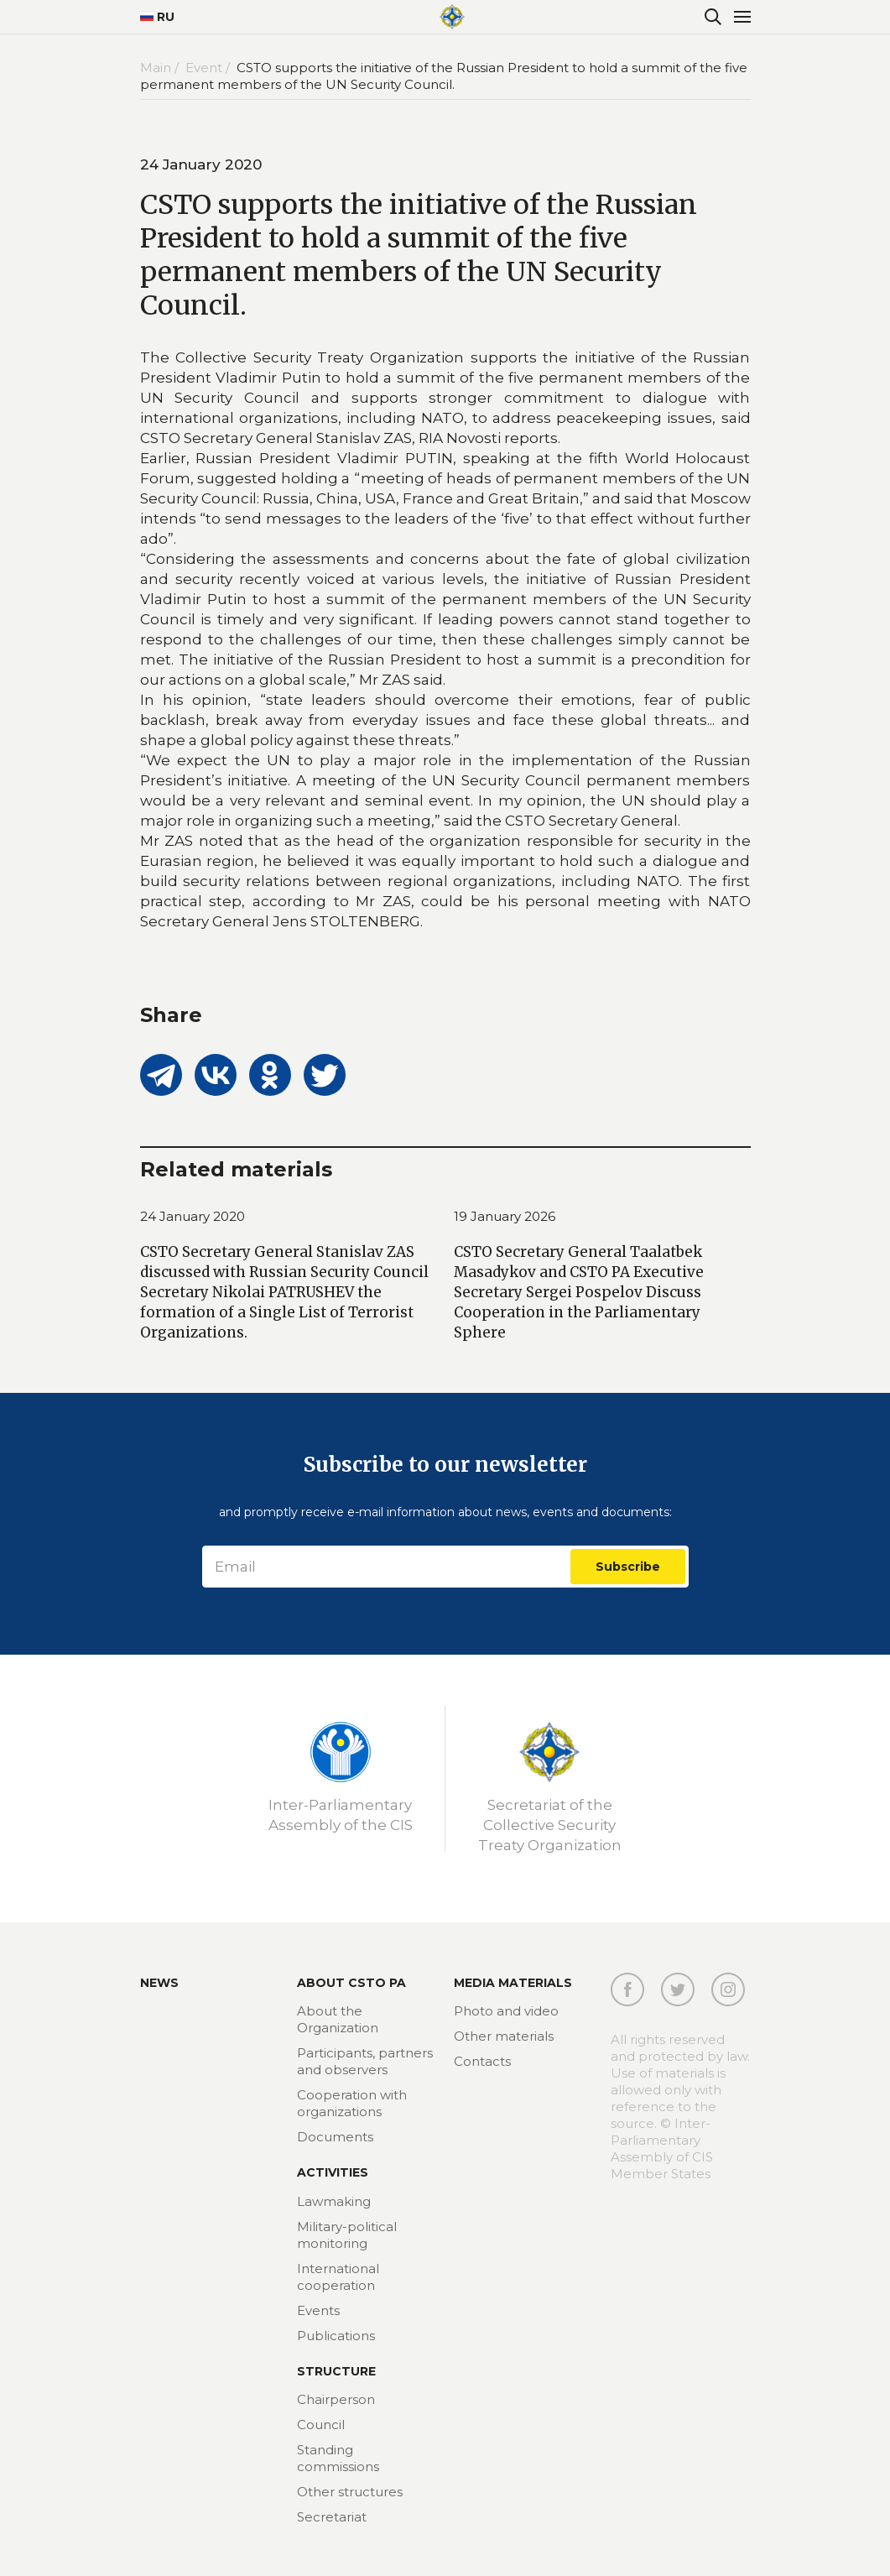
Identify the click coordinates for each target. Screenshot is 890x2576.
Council (321, 2425)
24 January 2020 (192, 1216)
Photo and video (506, 2011)
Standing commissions (338, 2458)
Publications (336, 2336)
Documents (335, 2137)
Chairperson (336, 2399)
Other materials (504, 2036)
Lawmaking (334, 2201)
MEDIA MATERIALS (513, 1982)
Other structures (350, 2492)
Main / (161, 68)
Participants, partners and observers (365, 2061)
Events (318, 2310)
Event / (209, 68)
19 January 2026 (504, 1216)
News (159, 1982)
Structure (336, 2371)
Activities (332, 2172)
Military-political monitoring (347, 2235)
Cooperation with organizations (352, 2103)
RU (157, 16)
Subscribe (628, 1566)
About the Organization (337, 2019)
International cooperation (338, 2277)
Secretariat (332, 2517)
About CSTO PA (351, 1982)
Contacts (482, 2061)
